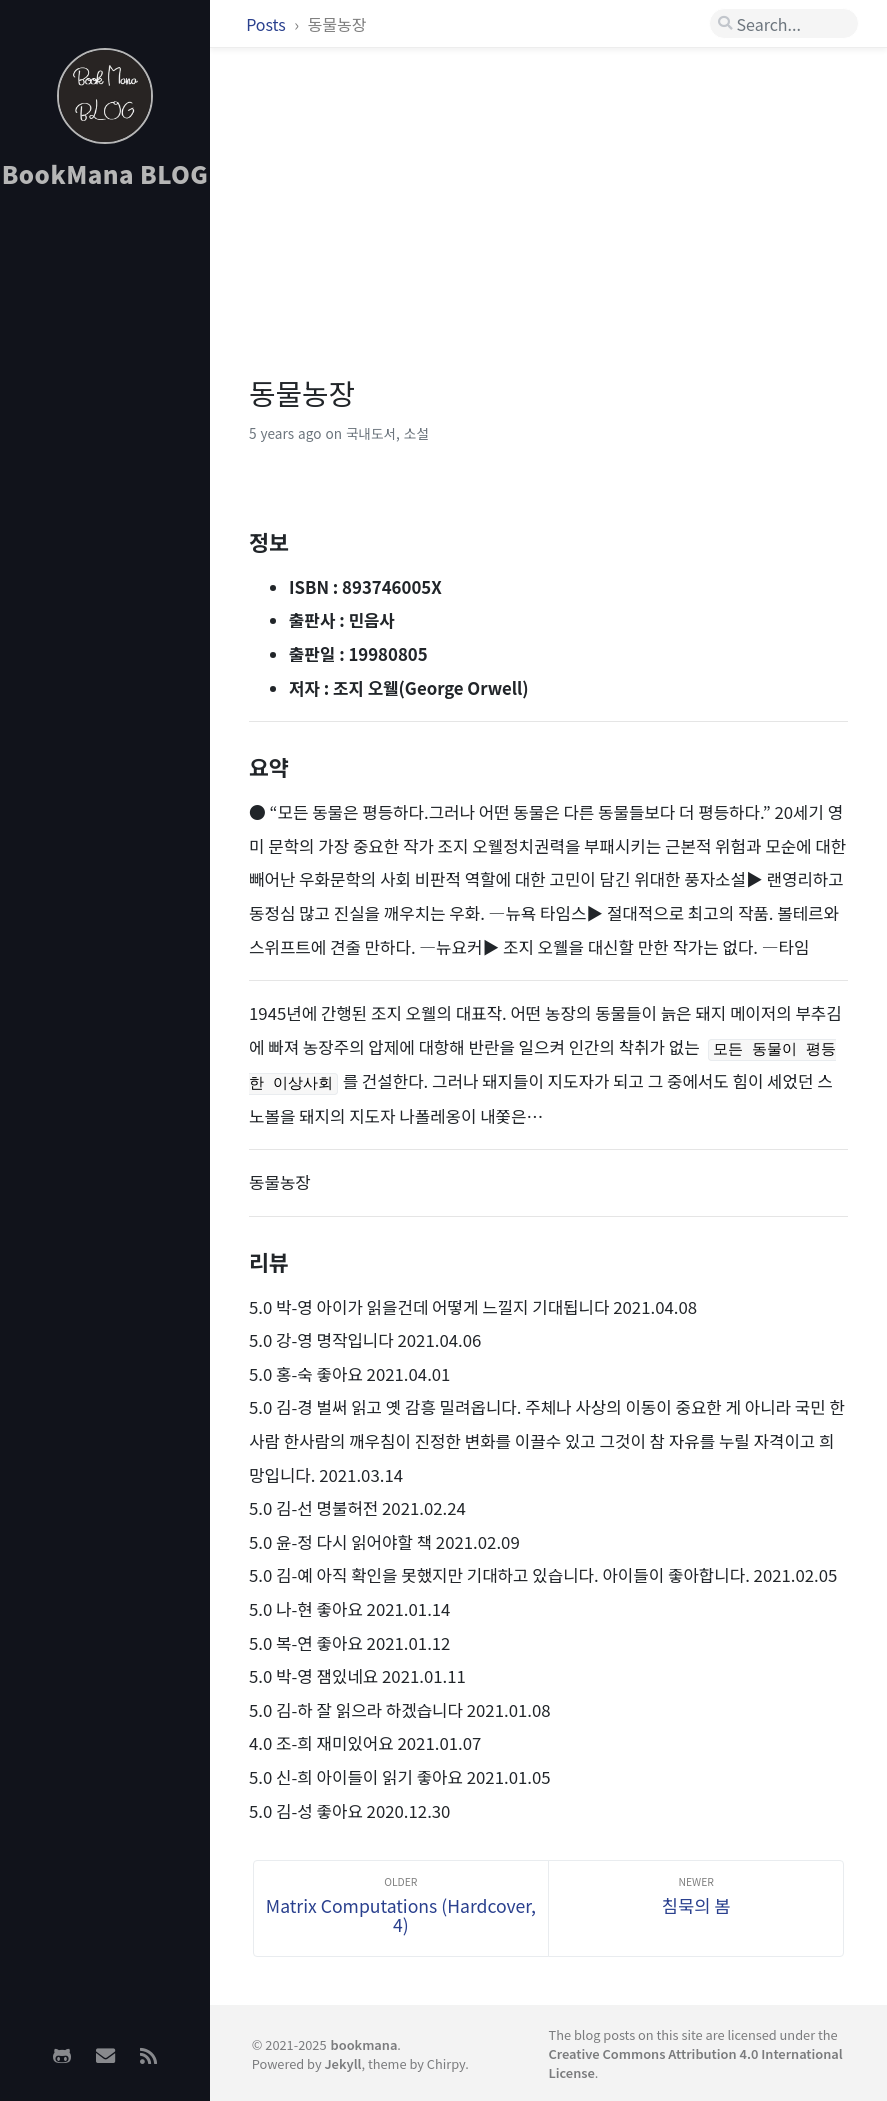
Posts (267, 24)
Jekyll (342, 2063)
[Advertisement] (105, 521)
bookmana (364, 2044)
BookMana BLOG (105, 173)
